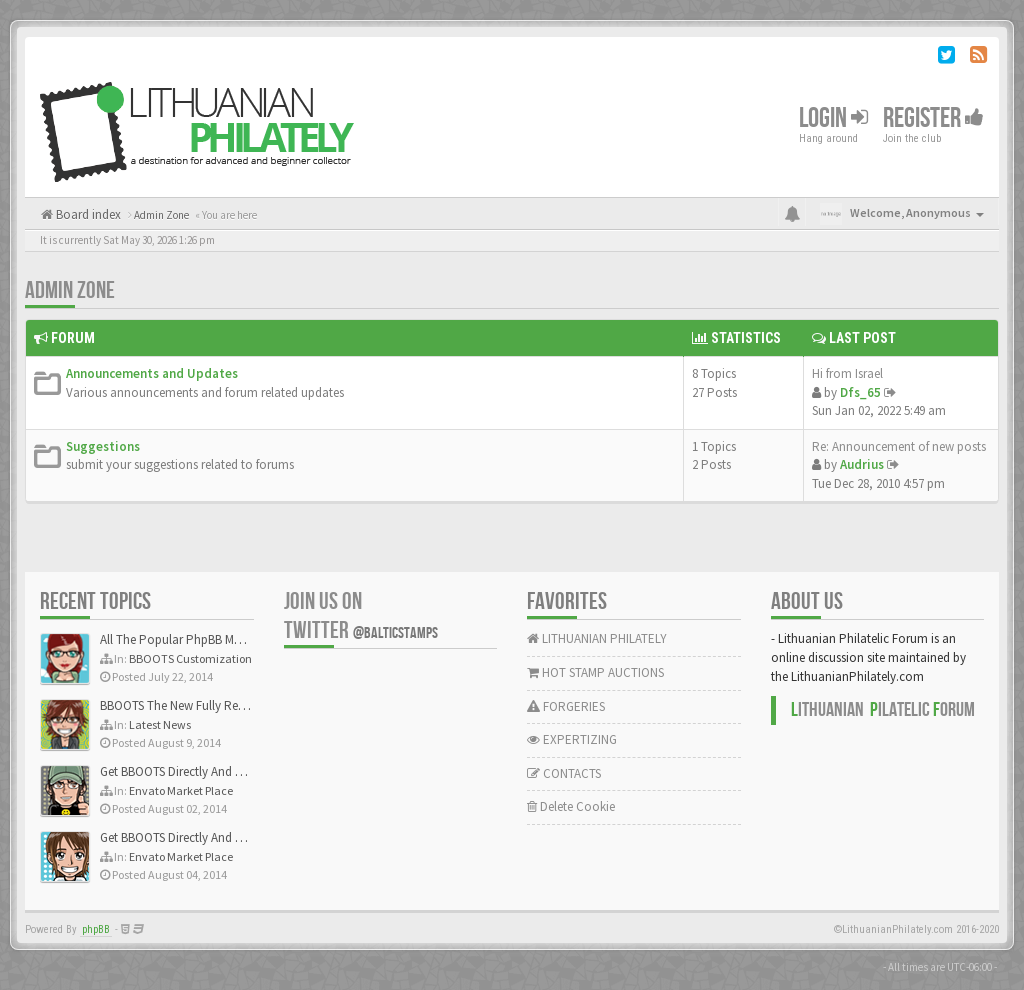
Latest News (160, 724)
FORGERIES (566, 706)
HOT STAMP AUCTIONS (595, 672)
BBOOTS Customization (190, 658)
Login (833, 118)
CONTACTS (564, 773)
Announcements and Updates (152, 373)
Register (933, 118)
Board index (87, 214)
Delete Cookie (571, 806)
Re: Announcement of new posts (899, 446)
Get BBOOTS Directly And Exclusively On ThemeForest (242, 771)
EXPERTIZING (572, 739)
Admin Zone (70, 290)
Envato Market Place (181, 790)
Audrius (862, 464)
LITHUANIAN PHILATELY (597, 638)
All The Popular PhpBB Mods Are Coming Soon (226, 639)
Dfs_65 (860, 392)
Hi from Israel (847, 373)
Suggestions (103, 446)
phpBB (96, 929)
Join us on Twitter (361, 616)
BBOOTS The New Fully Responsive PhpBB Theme (232, 705)
